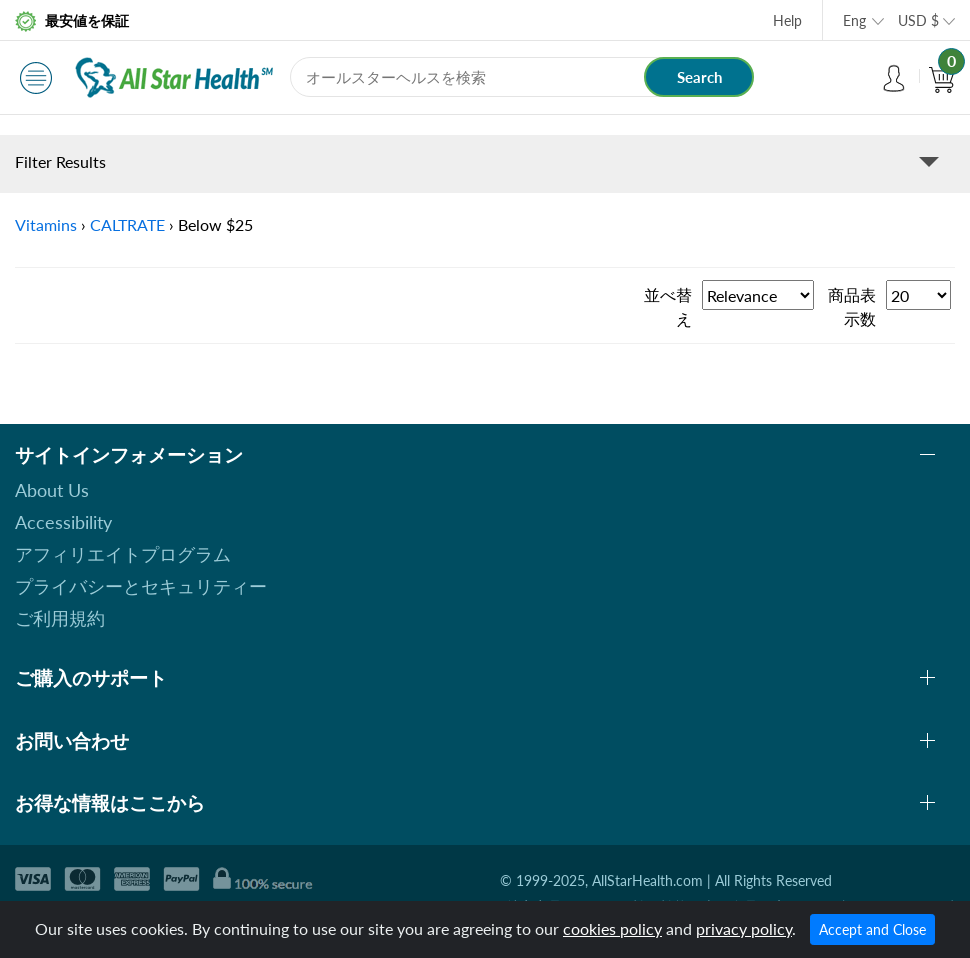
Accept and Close (872, 929)
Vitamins (46, 224)
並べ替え (668, 306)
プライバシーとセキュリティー (141, 586)
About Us (52, 490)
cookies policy (612, 928)
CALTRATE (127, 224)
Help (787, 20)
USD (918, 20)
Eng (854, 20)
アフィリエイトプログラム (123, 554)
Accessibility (63, 522)
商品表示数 (852, 306)
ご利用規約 (60, 618)
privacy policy (744, 928)
